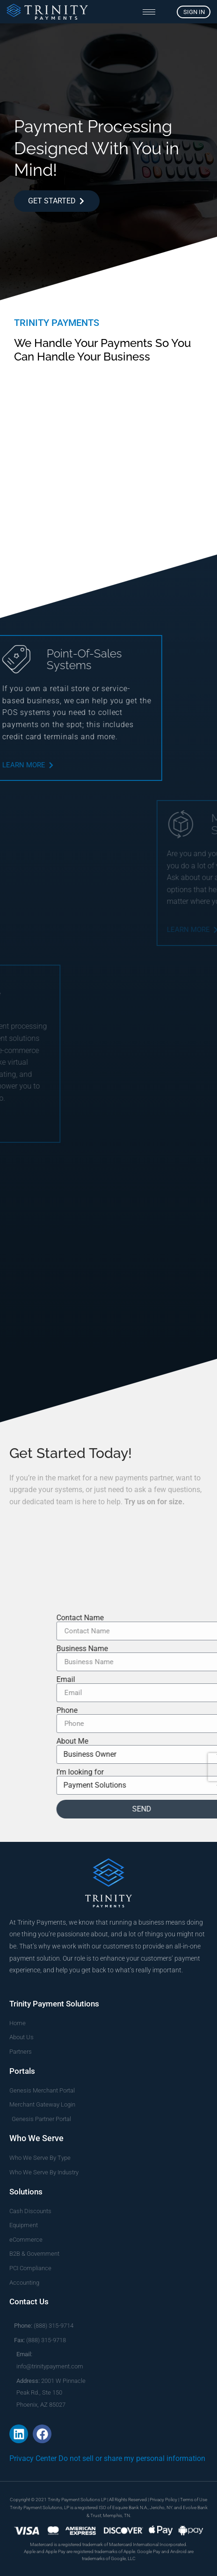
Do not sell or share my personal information (131, 2458)
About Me (185, 1741)
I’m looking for (193, 1772)
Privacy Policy (163, 2499)
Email (178, 1679)
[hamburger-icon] (148, 12)
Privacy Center (33, 2458)
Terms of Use (193, 2499)
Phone (179, 1710)
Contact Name (193, 1618)
